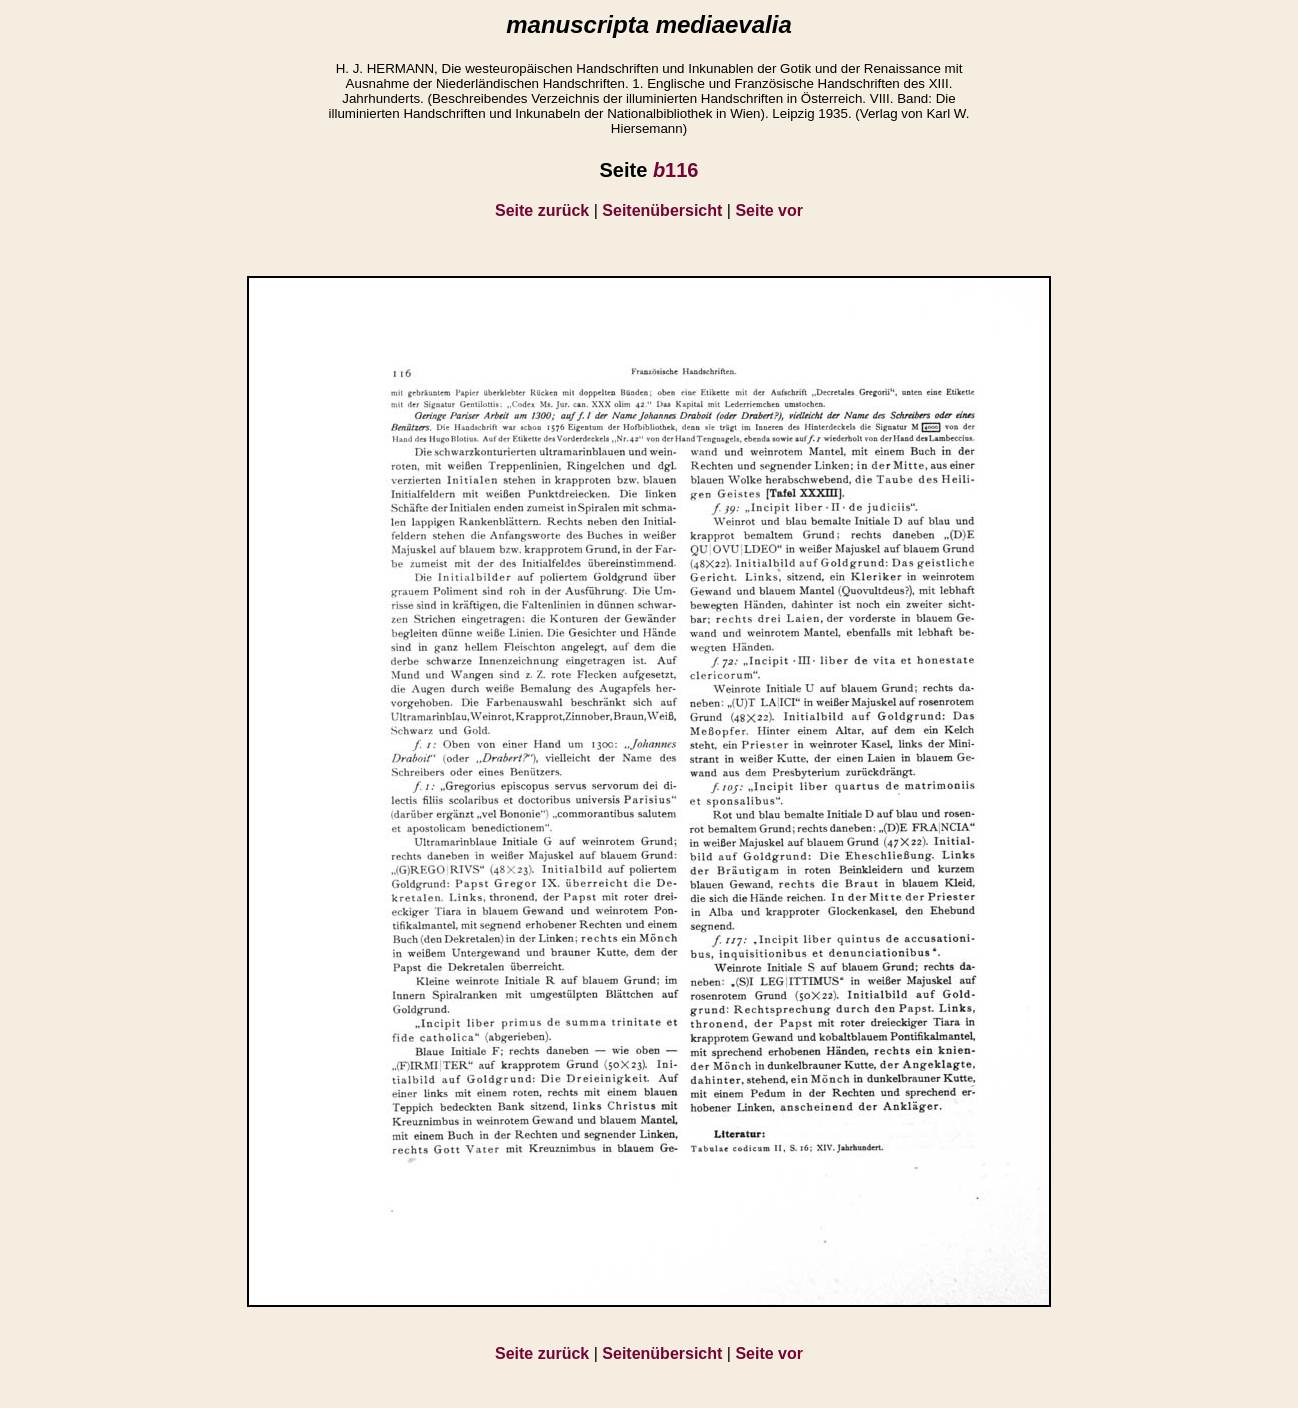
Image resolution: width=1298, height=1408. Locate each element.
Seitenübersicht (662, 210)
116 (676, 170)
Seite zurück (542, 210)
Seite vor (769, 210)
